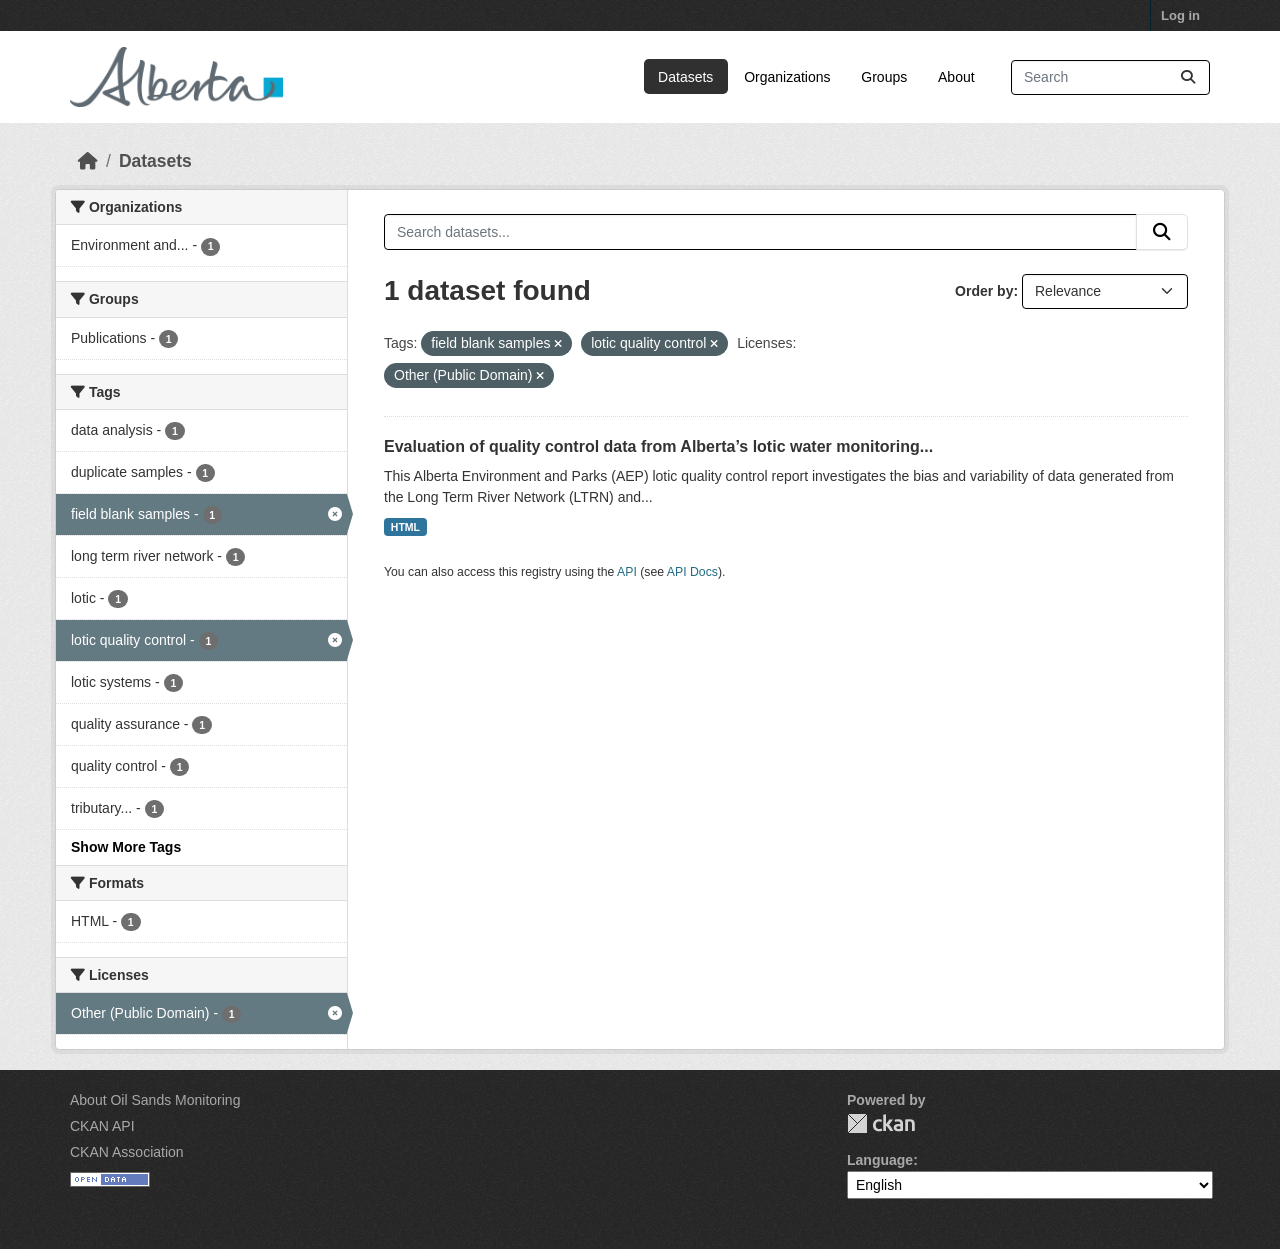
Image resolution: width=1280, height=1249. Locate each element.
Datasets (685, 77)
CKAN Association (127, 1152)
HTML (405, 527)
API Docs (692, 572)
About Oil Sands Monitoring (155, 1100)
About (956, 77)
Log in (1180, 15)
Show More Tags (126, 847)
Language (880, 1160)
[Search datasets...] (1110, 77)
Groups (884, 77)
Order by (984, 291)
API (627, 572)
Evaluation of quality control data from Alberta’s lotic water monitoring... (658, 446)
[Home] (88, 161)
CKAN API (102, 1126)
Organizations (787, 77)
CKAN (881, 1123)
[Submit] (1188, 77)
